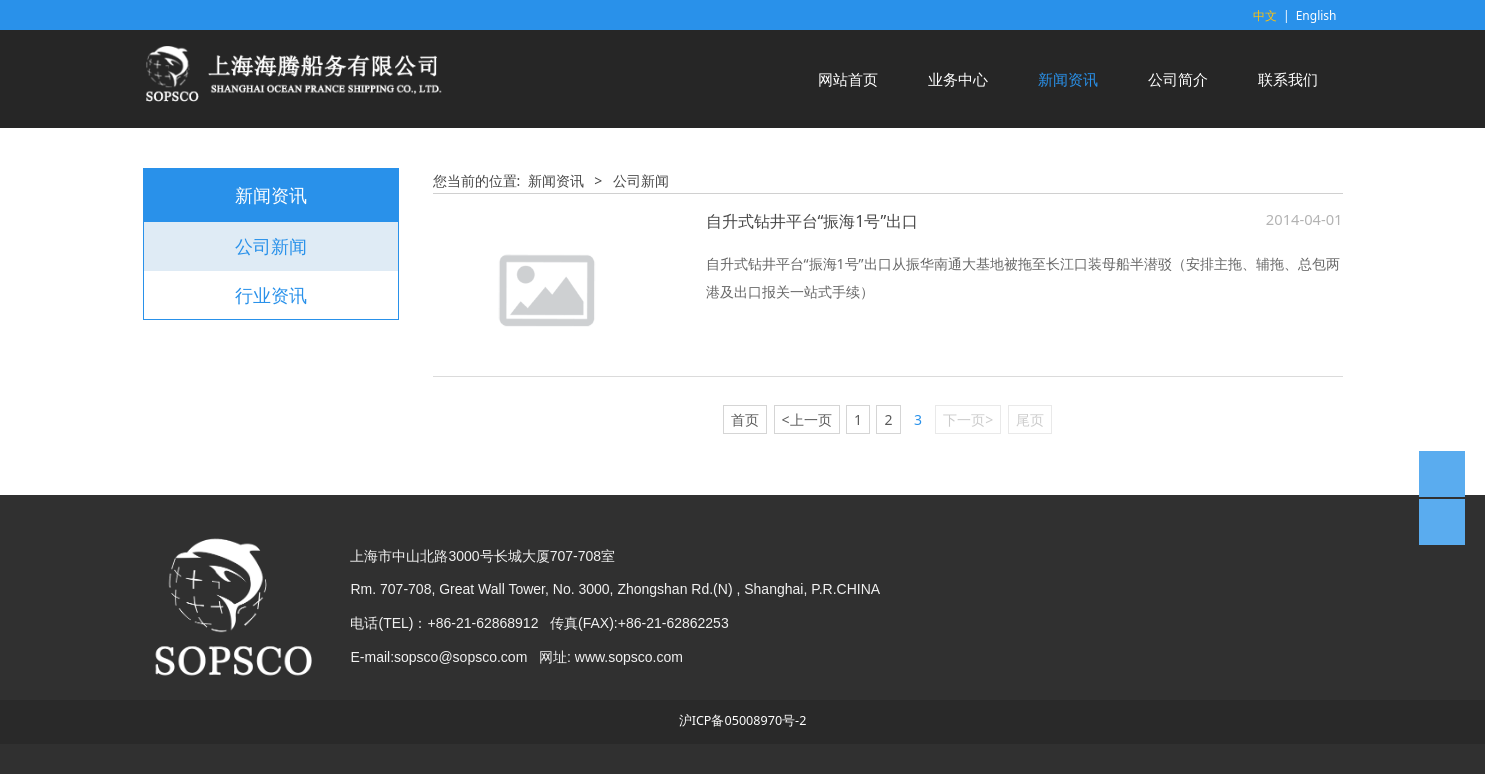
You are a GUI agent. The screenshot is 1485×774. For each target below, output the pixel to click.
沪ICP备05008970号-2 (743, 720)
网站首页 (848, 79)
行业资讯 (271, 295)
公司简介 (1178, 79)
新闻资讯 (1068, 79)
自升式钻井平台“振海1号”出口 (812, 221)
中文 (1265, 15)
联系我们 (1288, 79)
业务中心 (958, 79)
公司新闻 (271, 246)
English (1316, 15)
